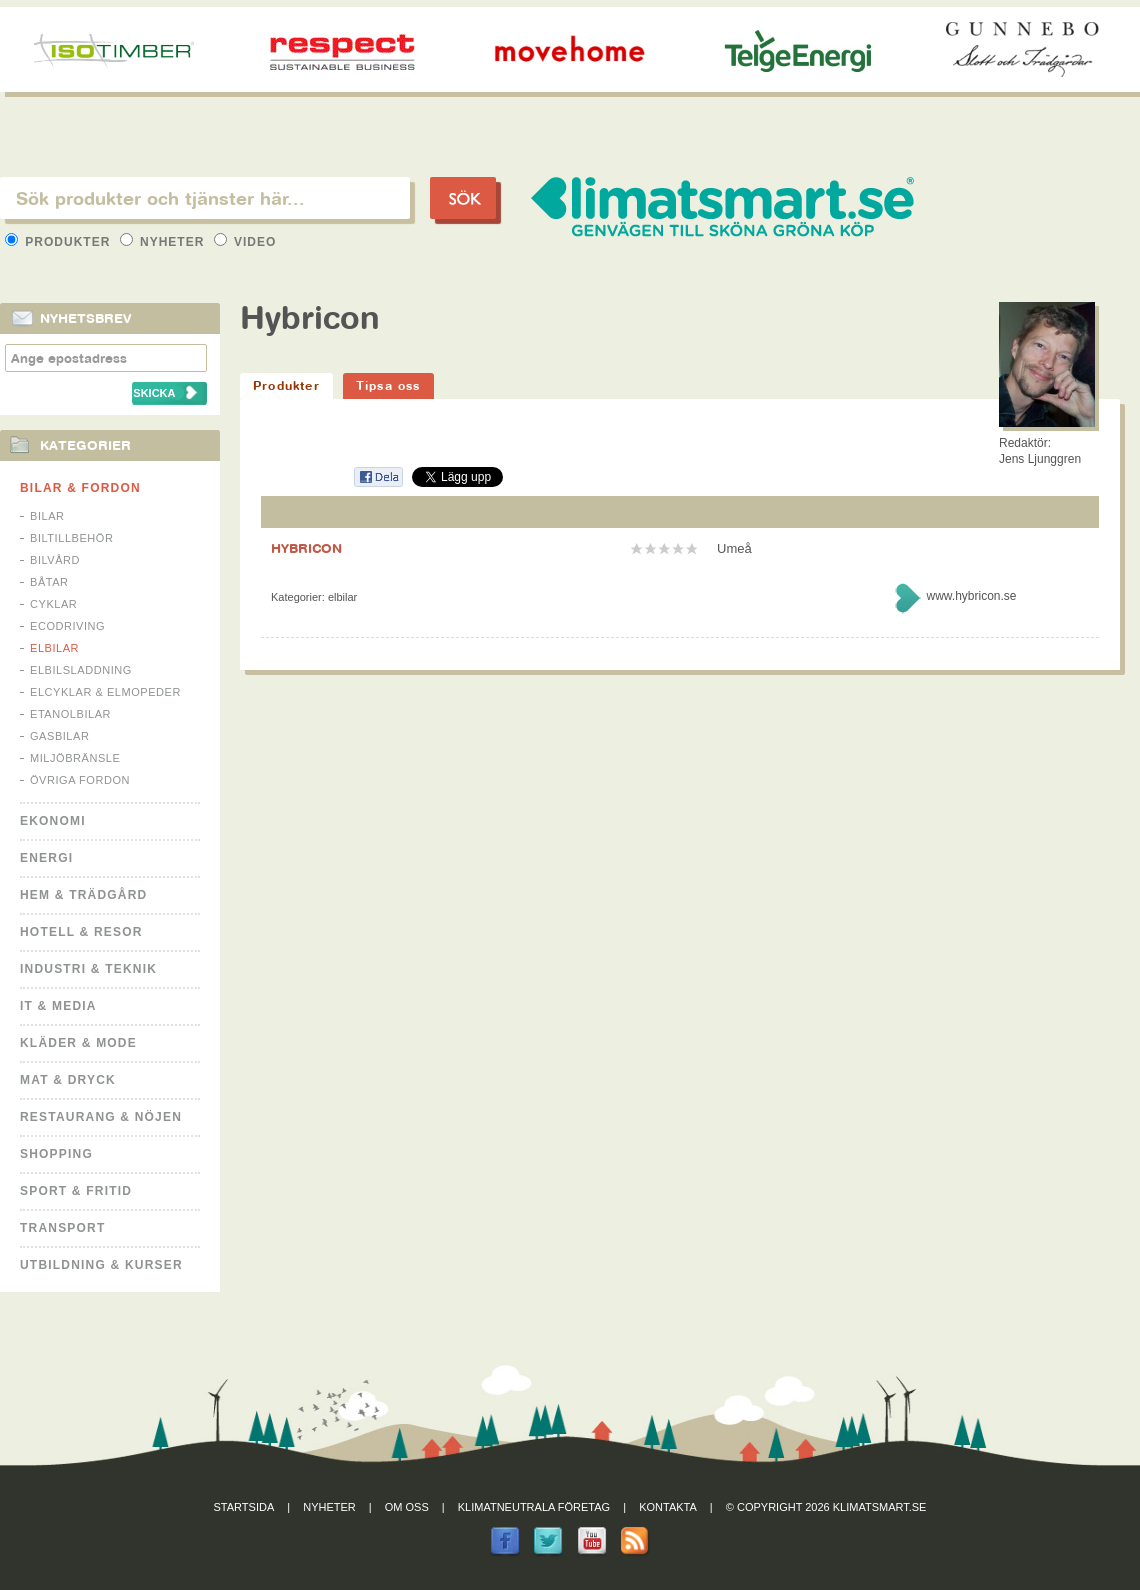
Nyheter (164, 242)
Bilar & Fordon (80, 488)
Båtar (49, 582)
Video (245, 242)
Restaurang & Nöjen (101, 1117)
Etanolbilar (70, 714)
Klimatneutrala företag (534, 1507)
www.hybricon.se (971, 596)
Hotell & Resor (81, 932)
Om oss (407, 1507)
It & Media (58, 1006)
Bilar (47, 516)
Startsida (244, 1507)
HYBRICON (306, 548)
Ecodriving (67, 626)
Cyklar (53, 604)
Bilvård (55, 560)
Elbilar (54, 648)
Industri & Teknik (88, 969)
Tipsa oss (388, 385)
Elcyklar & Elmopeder (105, 692)
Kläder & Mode (78, 1043)
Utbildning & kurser (101, 1265)
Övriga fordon (80, 780)
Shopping (56, 1154)
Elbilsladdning (81, 670)
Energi (46, 858)
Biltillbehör (71, 538)
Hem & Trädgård (83, 895)
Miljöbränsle (75, 758)
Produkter (60, 242)
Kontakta (668, 1507)
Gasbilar (59, 736)
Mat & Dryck (68, 1080)
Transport (62, 1228)
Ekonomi (53, 821)
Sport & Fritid (76, 1191)
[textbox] (205, 198)
